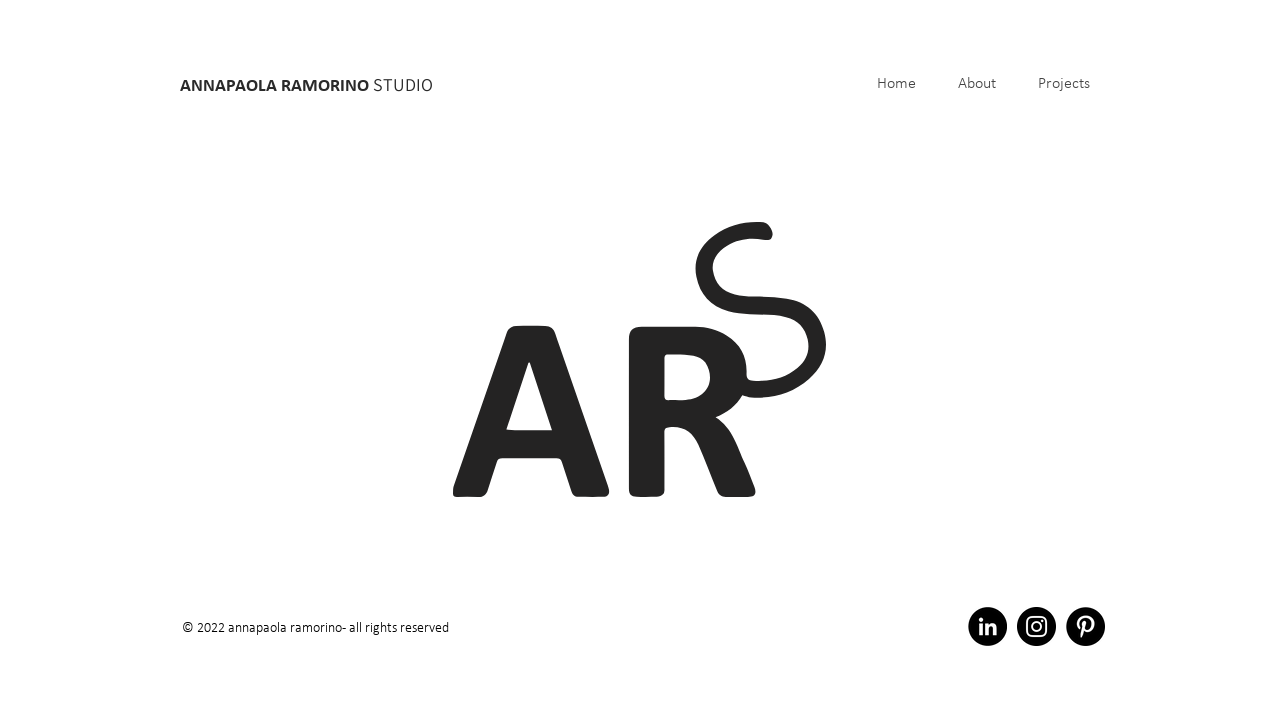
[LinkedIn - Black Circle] (987, 626)
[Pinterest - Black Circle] (1085, 626)
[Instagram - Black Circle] (1036, 626)
